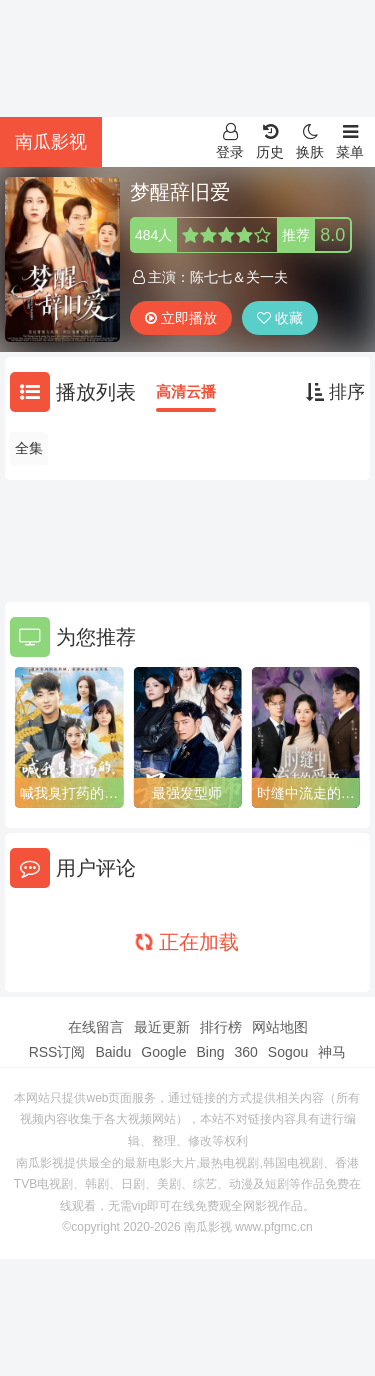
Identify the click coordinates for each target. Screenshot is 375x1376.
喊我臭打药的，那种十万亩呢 (69, 794)
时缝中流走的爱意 (306, 794)
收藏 (280, 318)
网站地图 (280, 1027)
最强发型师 (187, 793)
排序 (335, 392)
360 (245, 1052)
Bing (210, 1052)
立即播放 (181, 318)
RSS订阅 (57, 1052)
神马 (332, 1052)
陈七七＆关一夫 (239, 277)
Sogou (288, 1052)
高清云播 (186, 391)
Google (163, 1052)
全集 (29, 448)
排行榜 (221, 1027)
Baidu (113, 1052)
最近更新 (162, 1027)
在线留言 (96, 1027)
